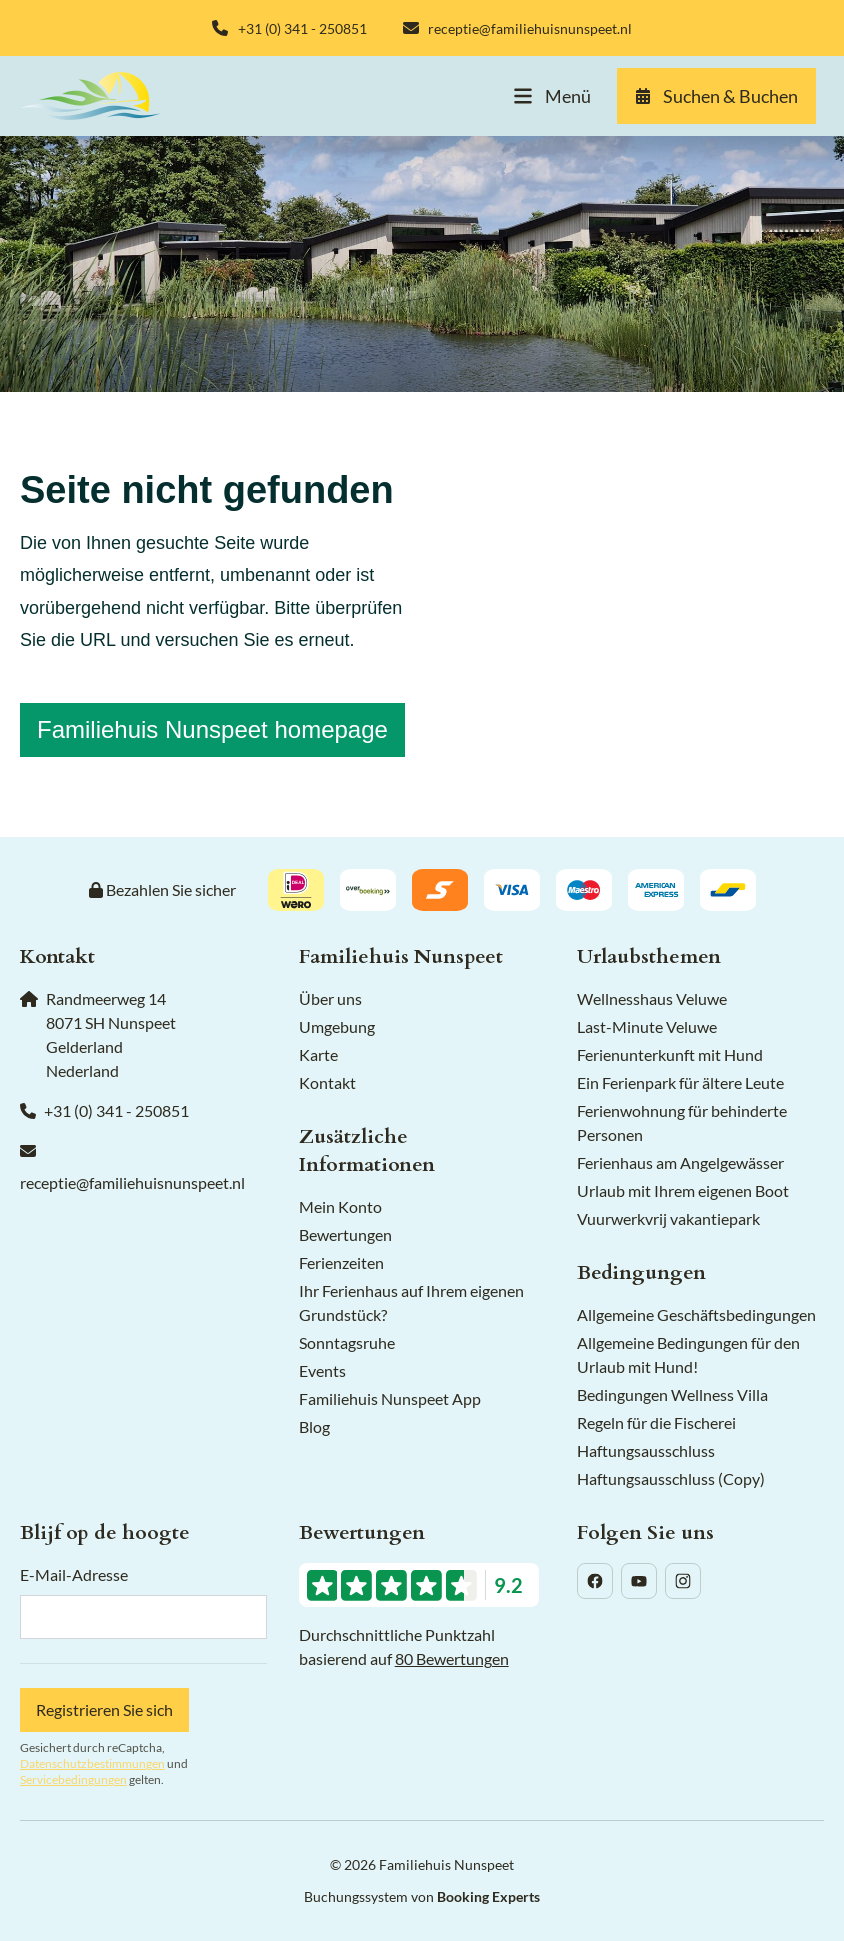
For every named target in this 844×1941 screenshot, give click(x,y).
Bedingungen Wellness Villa (672, 1394)
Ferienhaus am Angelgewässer (680, 1162)
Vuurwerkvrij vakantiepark (668, 1218)
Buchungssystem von (422, 1896)
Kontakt (327, 1082)
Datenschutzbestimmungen (92, 1763)
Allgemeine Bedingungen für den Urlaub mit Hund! (688, 1354)
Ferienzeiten (341, 1262)
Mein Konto (340, 1206)
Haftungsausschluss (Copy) (671, 1478)
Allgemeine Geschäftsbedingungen (696, 1314)
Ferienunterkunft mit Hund (670, 1054)
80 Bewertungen (452, 1658)
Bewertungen (345, 1234)
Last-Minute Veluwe (647, 1026)
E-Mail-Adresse (74, 1574)
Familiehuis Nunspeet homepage (212, 729)
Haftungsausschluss (646, 1450)
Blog (314, 1426)
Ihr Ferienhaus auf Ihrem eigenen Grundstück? (411, 1302)
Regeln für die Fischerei (656, 1422)
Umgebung (337, 1026)
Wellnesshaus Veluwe (652, 998)
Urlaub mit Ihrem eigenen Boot (683, 1190)
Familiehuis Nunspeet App (390, 1398)
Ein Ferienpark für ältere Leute (680, 1082)
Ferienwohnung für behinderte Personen (682, 1122)
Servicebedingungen (73, 1779)
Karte (318, 1054)
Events (322, 1370)
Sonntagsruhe (347, 1342)
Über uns (330, 998)
